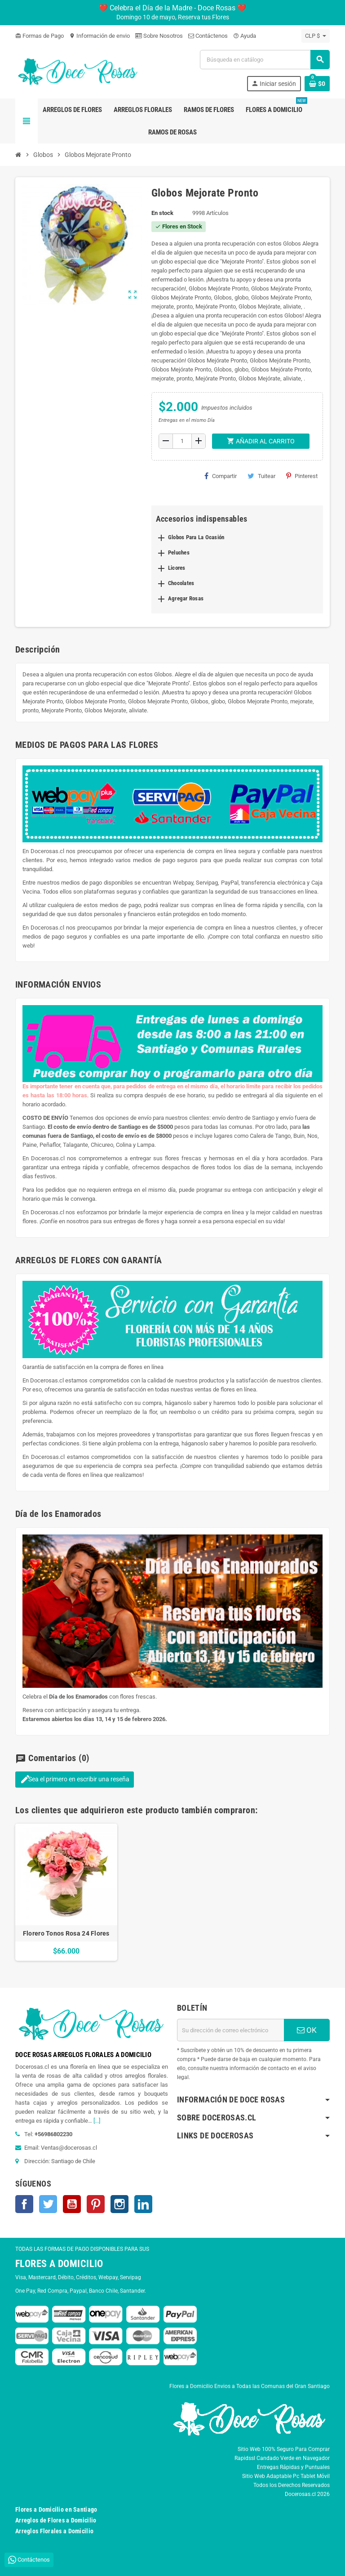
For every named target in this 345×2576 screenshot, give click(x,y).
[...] (96, 2120)
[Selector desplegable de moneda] (315, 36)
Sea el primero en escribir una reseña (74, 1779)
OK (307, 2030)
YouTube (72, 2204)
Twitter (48, 2204)
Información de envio (99, 35)
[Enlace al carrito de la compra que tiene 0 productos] (317, 83)
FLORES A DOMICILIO (59, 2263)
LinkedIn (143, 2204)
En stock (162, 213)
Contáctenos (208, 35)
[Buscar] (264, 59)
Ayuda (244, 35)
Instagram (119, 2204)
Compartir (220, 475)
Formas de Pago (39, 35)
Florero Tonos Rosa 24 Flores (66, 1933)
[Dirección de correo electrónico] (230, 2030)
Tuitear (261, 475)
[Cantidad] (182, 441)
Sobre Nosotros (159, 35)
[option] (66, 1892)
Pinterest (302, 475)
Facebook (24, 2204)
